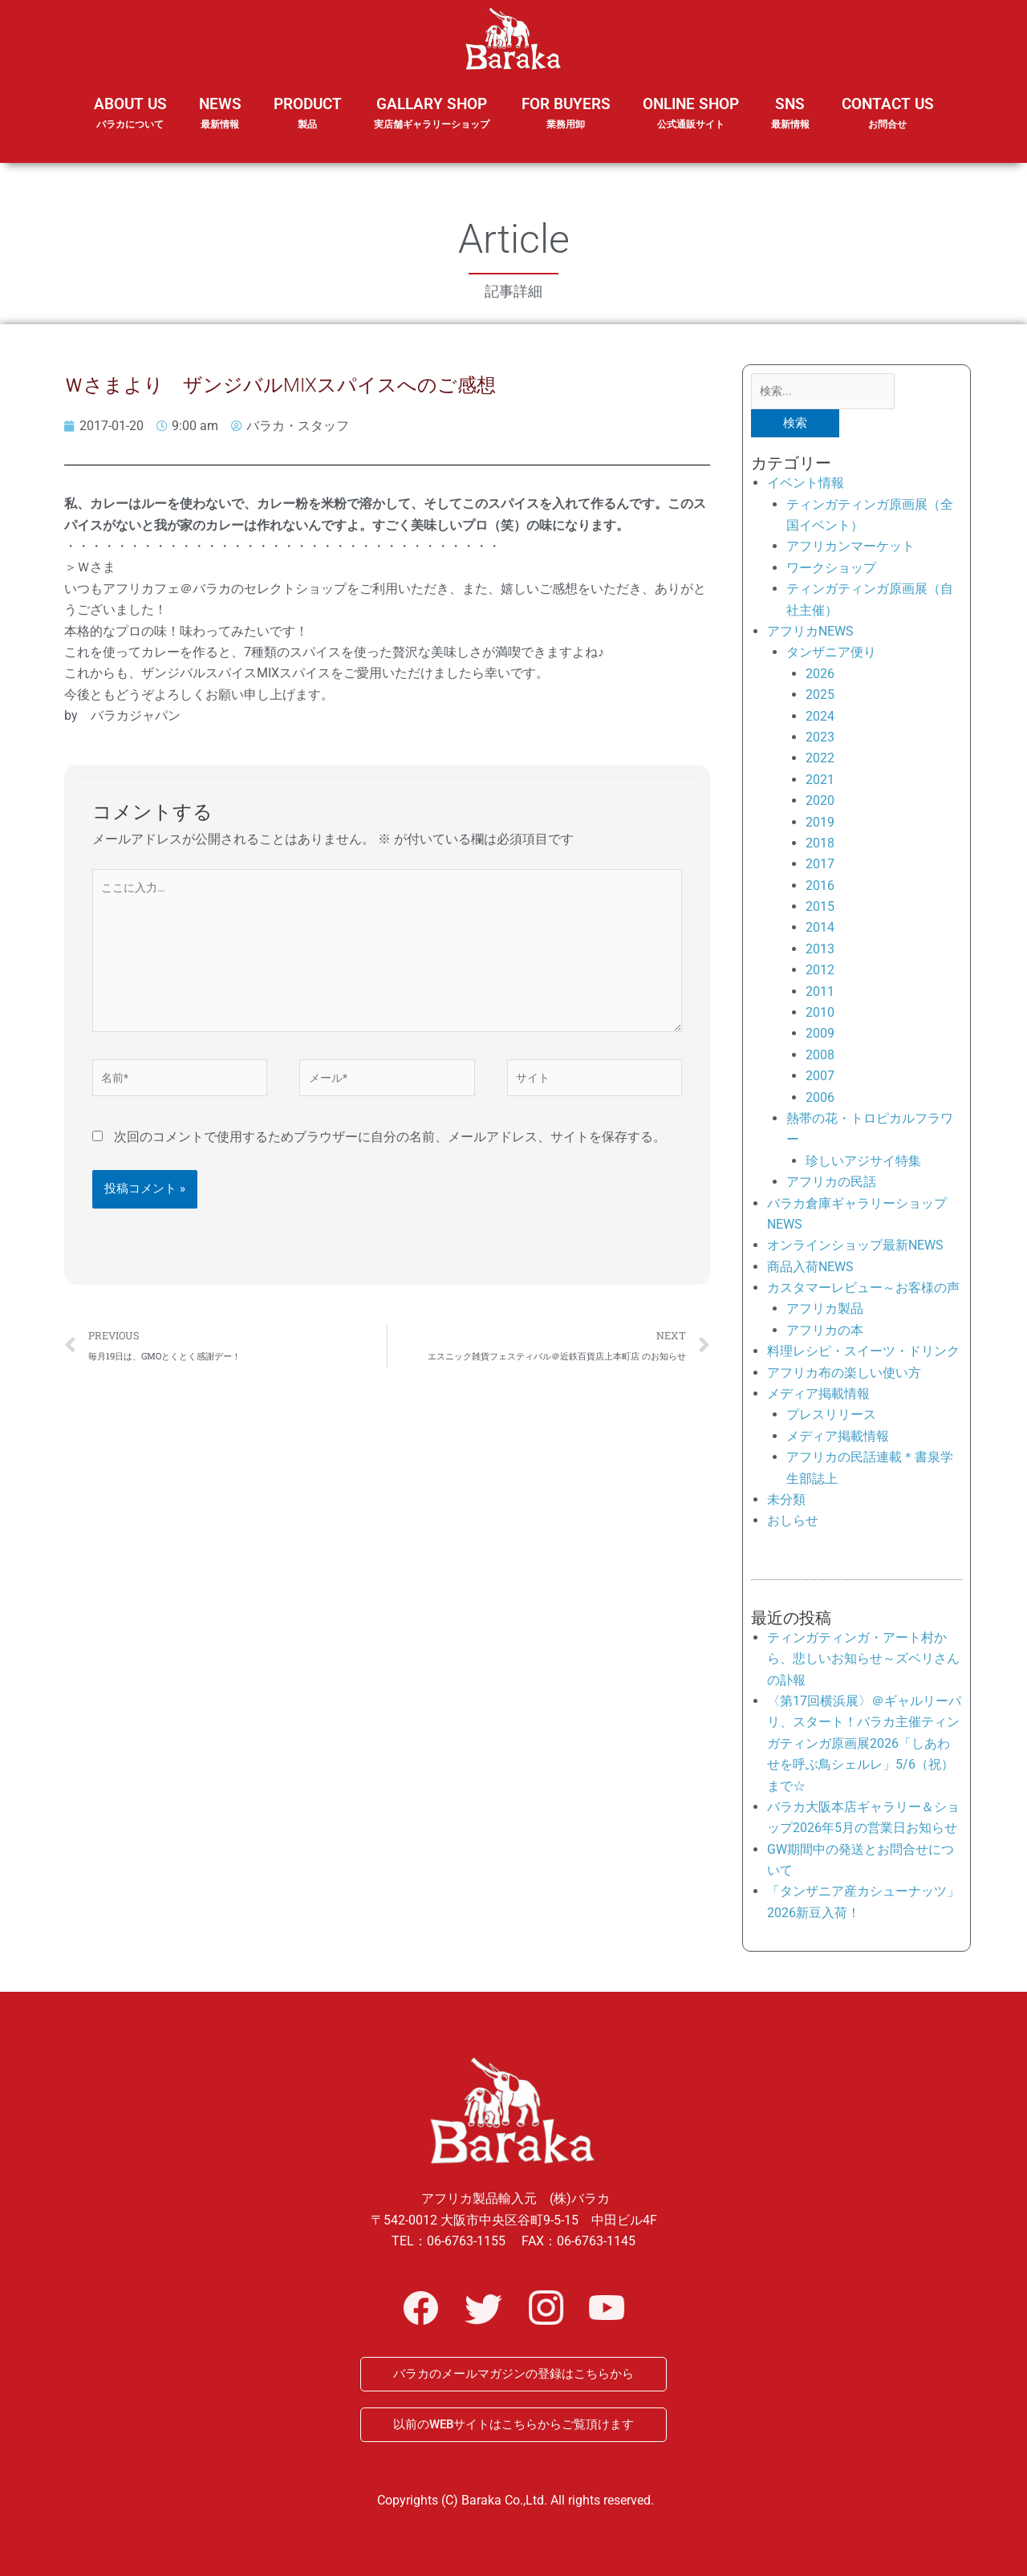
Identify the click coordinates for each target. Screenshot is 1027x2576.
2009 (820, 1037)
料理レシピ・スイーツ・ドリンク (863, 1354)
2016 (820, 888)
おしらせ (792, 1524)
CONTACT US (888, 113)
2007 (820, 1079)
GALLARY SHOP (431, 123)
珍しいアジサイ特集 (863, 1164)
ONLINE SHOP (691, 113)
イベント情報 (805, 486)
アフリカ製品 (824, 1312)
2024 (820, 719)
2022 (820, 762)
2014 (820, 931)
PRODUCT (308, 123)
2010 (820, 1015)
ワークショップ (831, 571)
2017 (820, 867)
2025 (820, 697)
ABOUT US (130, 123)
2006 (820, 1100)
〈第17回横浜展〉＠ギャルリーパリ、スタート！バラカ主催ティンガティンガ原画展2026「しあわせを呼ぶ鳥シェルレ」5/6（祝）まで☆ (864, 1746)
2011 (820, 994)
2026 (820, 677)
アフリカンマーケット (850, 550)
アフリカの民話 (831, 1185)
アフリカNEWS (810, 634)
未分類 (786, 1502)
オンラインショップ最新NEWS (855, 1249)
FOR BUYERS (566, 113)
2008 (820, 1058)
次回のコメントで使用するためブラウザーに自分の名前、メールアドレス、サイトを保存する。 (390, 1155)
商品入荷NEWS (810, 1270)
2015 (820, 909)
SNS (790, 123)
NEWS (220, 123)
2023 (820, 740)
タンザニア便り (831, 656)
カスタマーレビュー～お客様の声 (863, 1290)
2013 (820, 952)
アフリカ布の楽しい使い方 (844, 1375)
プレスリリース (831, 1418)
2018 (820, 846)
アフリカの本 (824, 1333)
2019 (820, 825)
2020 (820, 803)
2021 (820, 782)
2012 (820, 973)
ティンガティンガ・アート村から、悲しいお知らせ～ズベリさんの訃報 (863, 1662)
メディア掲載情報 (818, 1396)
